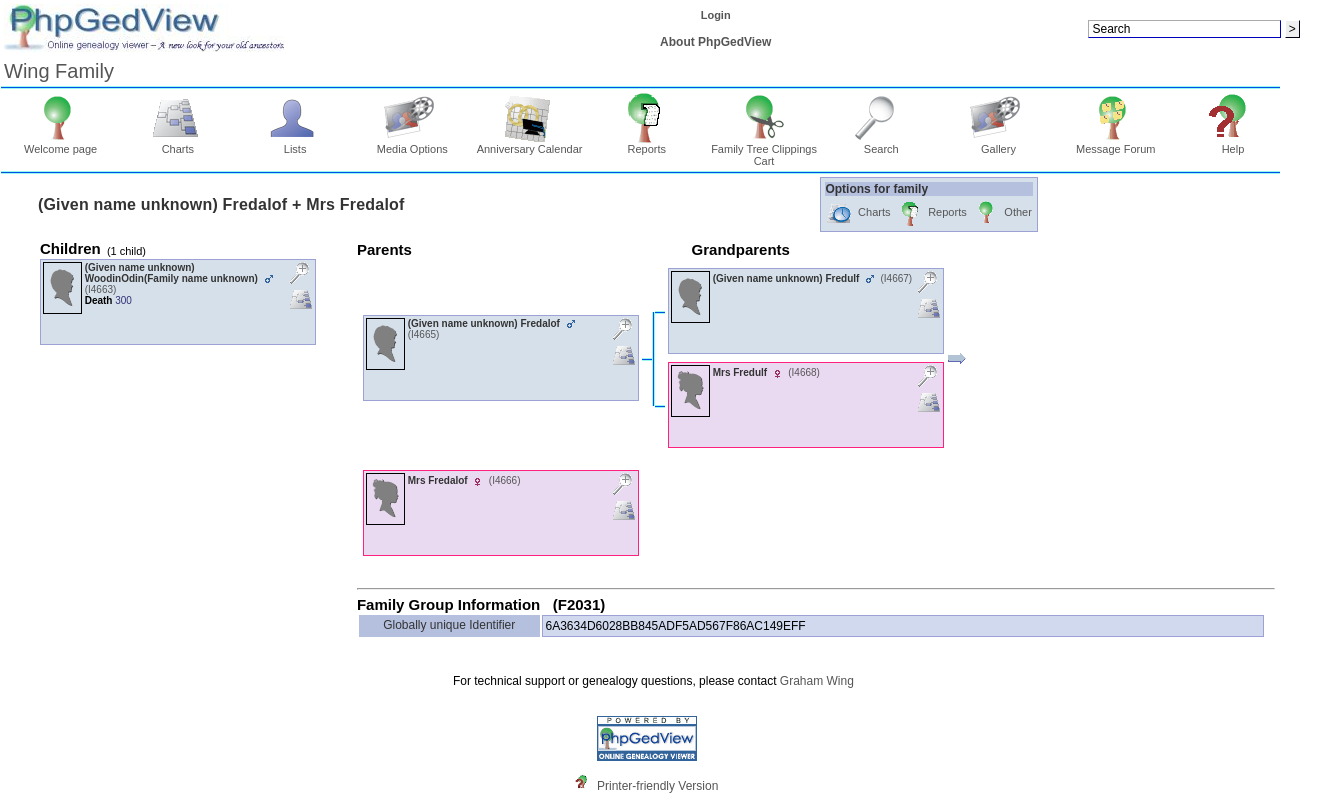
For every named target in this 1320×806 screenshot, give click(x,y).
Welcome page (60, 144)
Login (716, 15)
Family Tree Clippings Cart (764, 150)
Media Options (412, 144)
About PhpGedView (715, 42)
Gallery (998, 144)
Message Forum (1115, 144)
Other (1002, 213)
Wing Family (59, 71)
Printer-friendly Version (657, 786)
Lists (295, 144)
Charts (178, 144)
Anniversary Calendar (530, 144)
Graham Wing (817, 681)
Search (881, 144)
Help (1233, 144)
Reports (646, 144)
